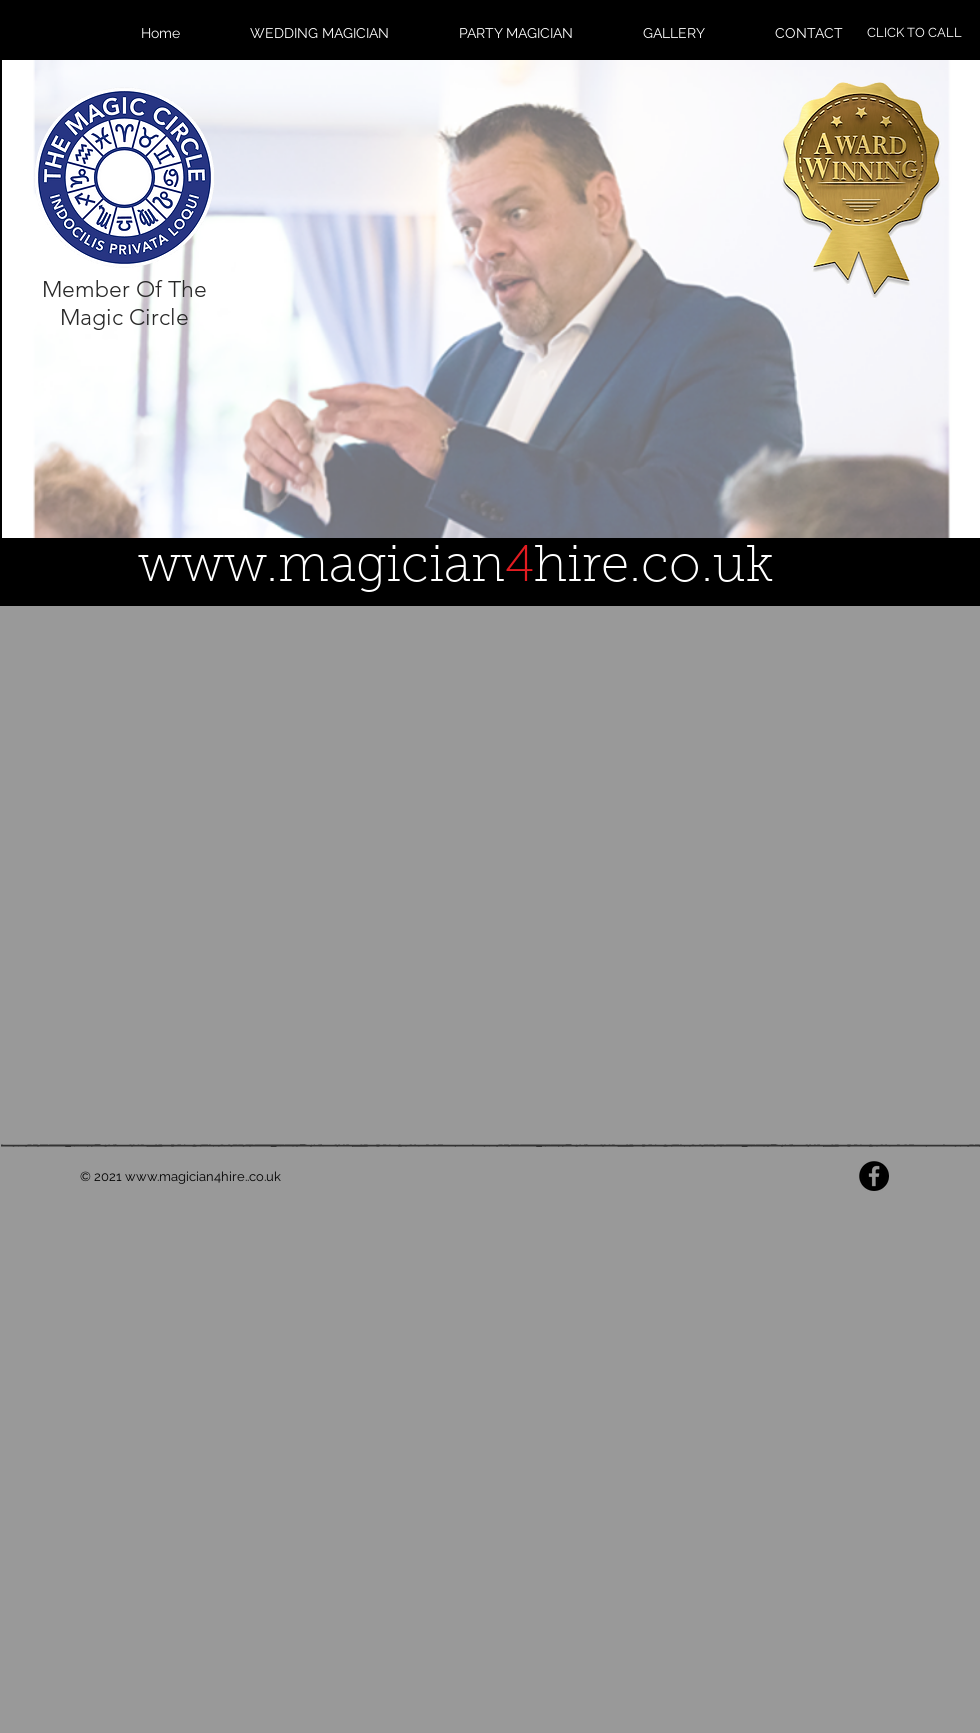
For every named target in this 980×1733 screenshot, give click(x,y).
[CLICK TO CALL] (914, 33)
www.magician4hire (185, 1176)
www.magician (321, 568)
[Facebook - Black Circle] (874, 1176)
